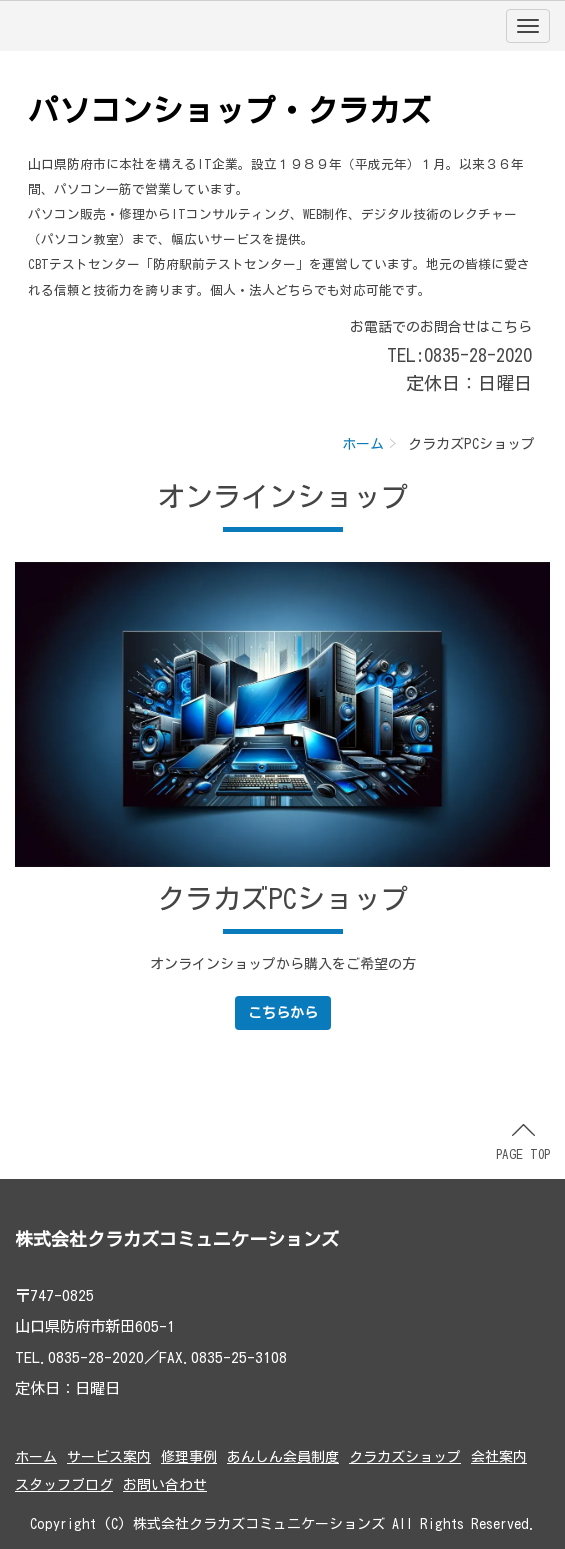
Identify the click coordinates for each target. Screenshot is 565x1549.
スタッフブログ (64, 1485)
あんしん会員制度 (283, 1457)
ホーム (363, 444)
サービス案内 (109, 1457)
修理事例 (189, 1457)
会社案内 (499, 1457)
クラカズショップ (405, 1457)
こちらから (283, 1013)
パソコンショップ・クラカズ (229, 110)
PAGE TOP (523, 1142)
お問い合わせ (165, 1485)
